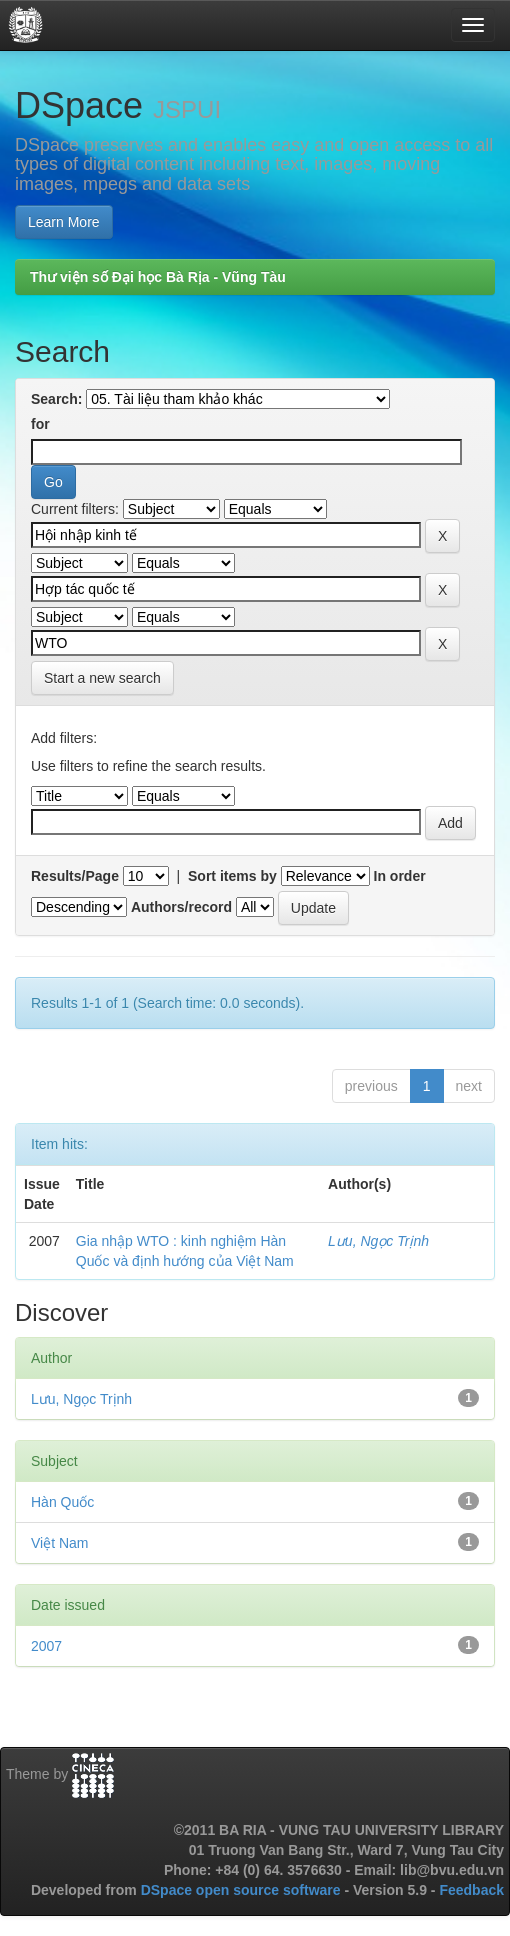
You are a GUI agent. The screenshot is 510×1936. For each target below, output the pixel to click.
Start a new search (102, 678)
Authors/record (181, 907)
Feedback (471, 1890)
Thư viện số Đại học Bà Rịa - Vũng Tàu (158, 277)
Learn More (64, 222)
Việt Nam (60, 1543)
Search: (56, 399)
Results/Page (75, 876)
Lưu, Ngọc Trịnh (378, 1241)
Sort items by (232, 876)
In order (400, 876)
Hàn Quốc (62, 1502)
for (40, 424)
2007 (46, 1646)
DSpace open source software (243, 1890)
